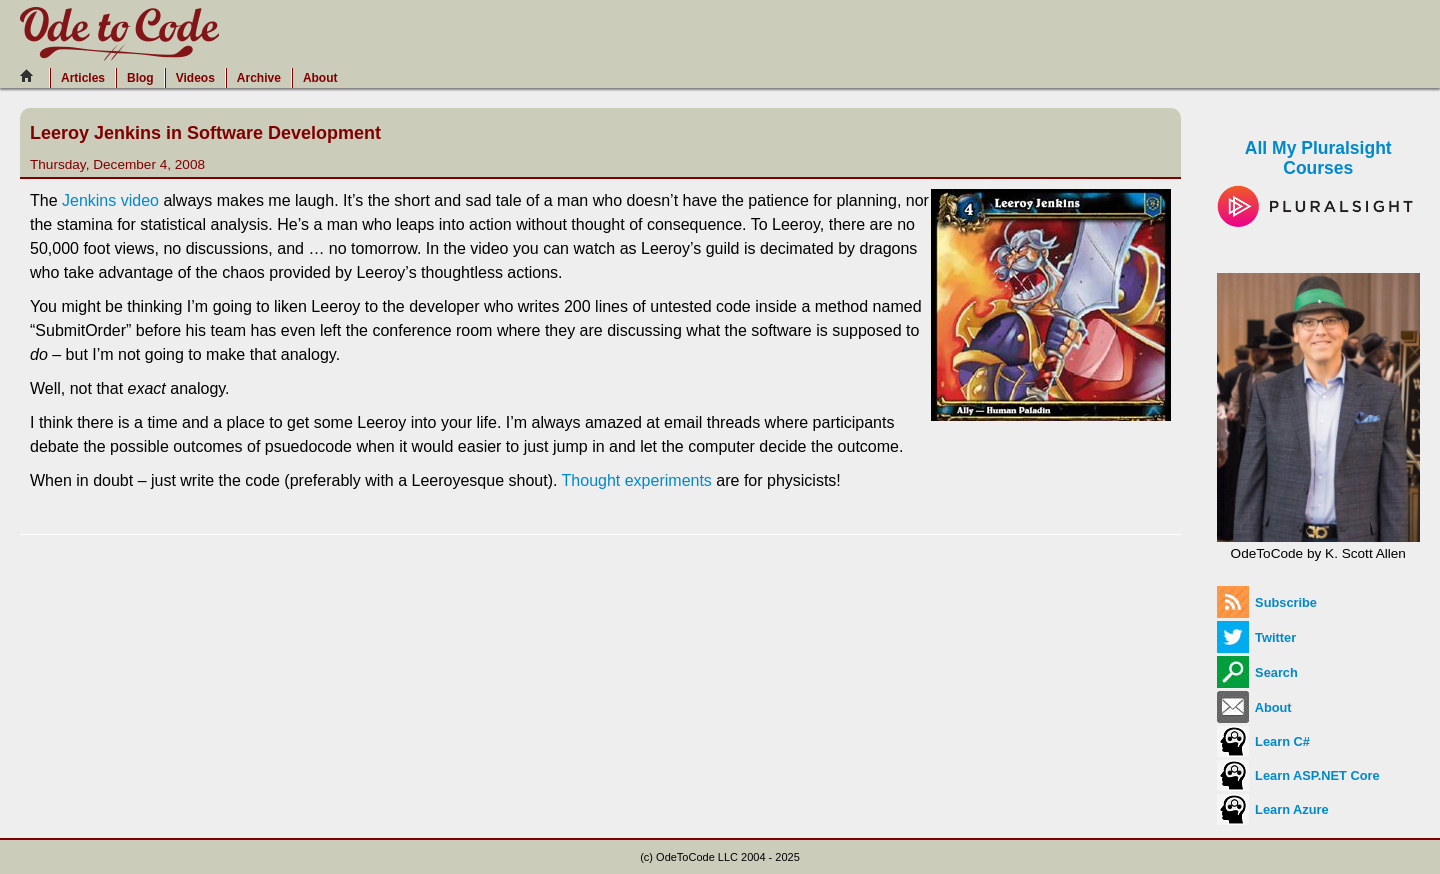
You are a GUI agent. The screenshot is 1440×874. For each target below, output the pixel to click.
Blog (140, 78)
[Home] (32, 76)
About (320, 78)
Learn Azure (1273, 809)
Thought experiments (637, 480)
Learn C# (1263, 741)
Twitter (1257, 637)
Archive (259, 78)
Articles (83, 78)
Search (1257, 672)
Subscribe (1267, 602)
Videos (195, 78)
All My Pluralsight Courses (1318, 176)
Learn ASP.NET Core (1298, 775)
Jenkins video (110, 200)
